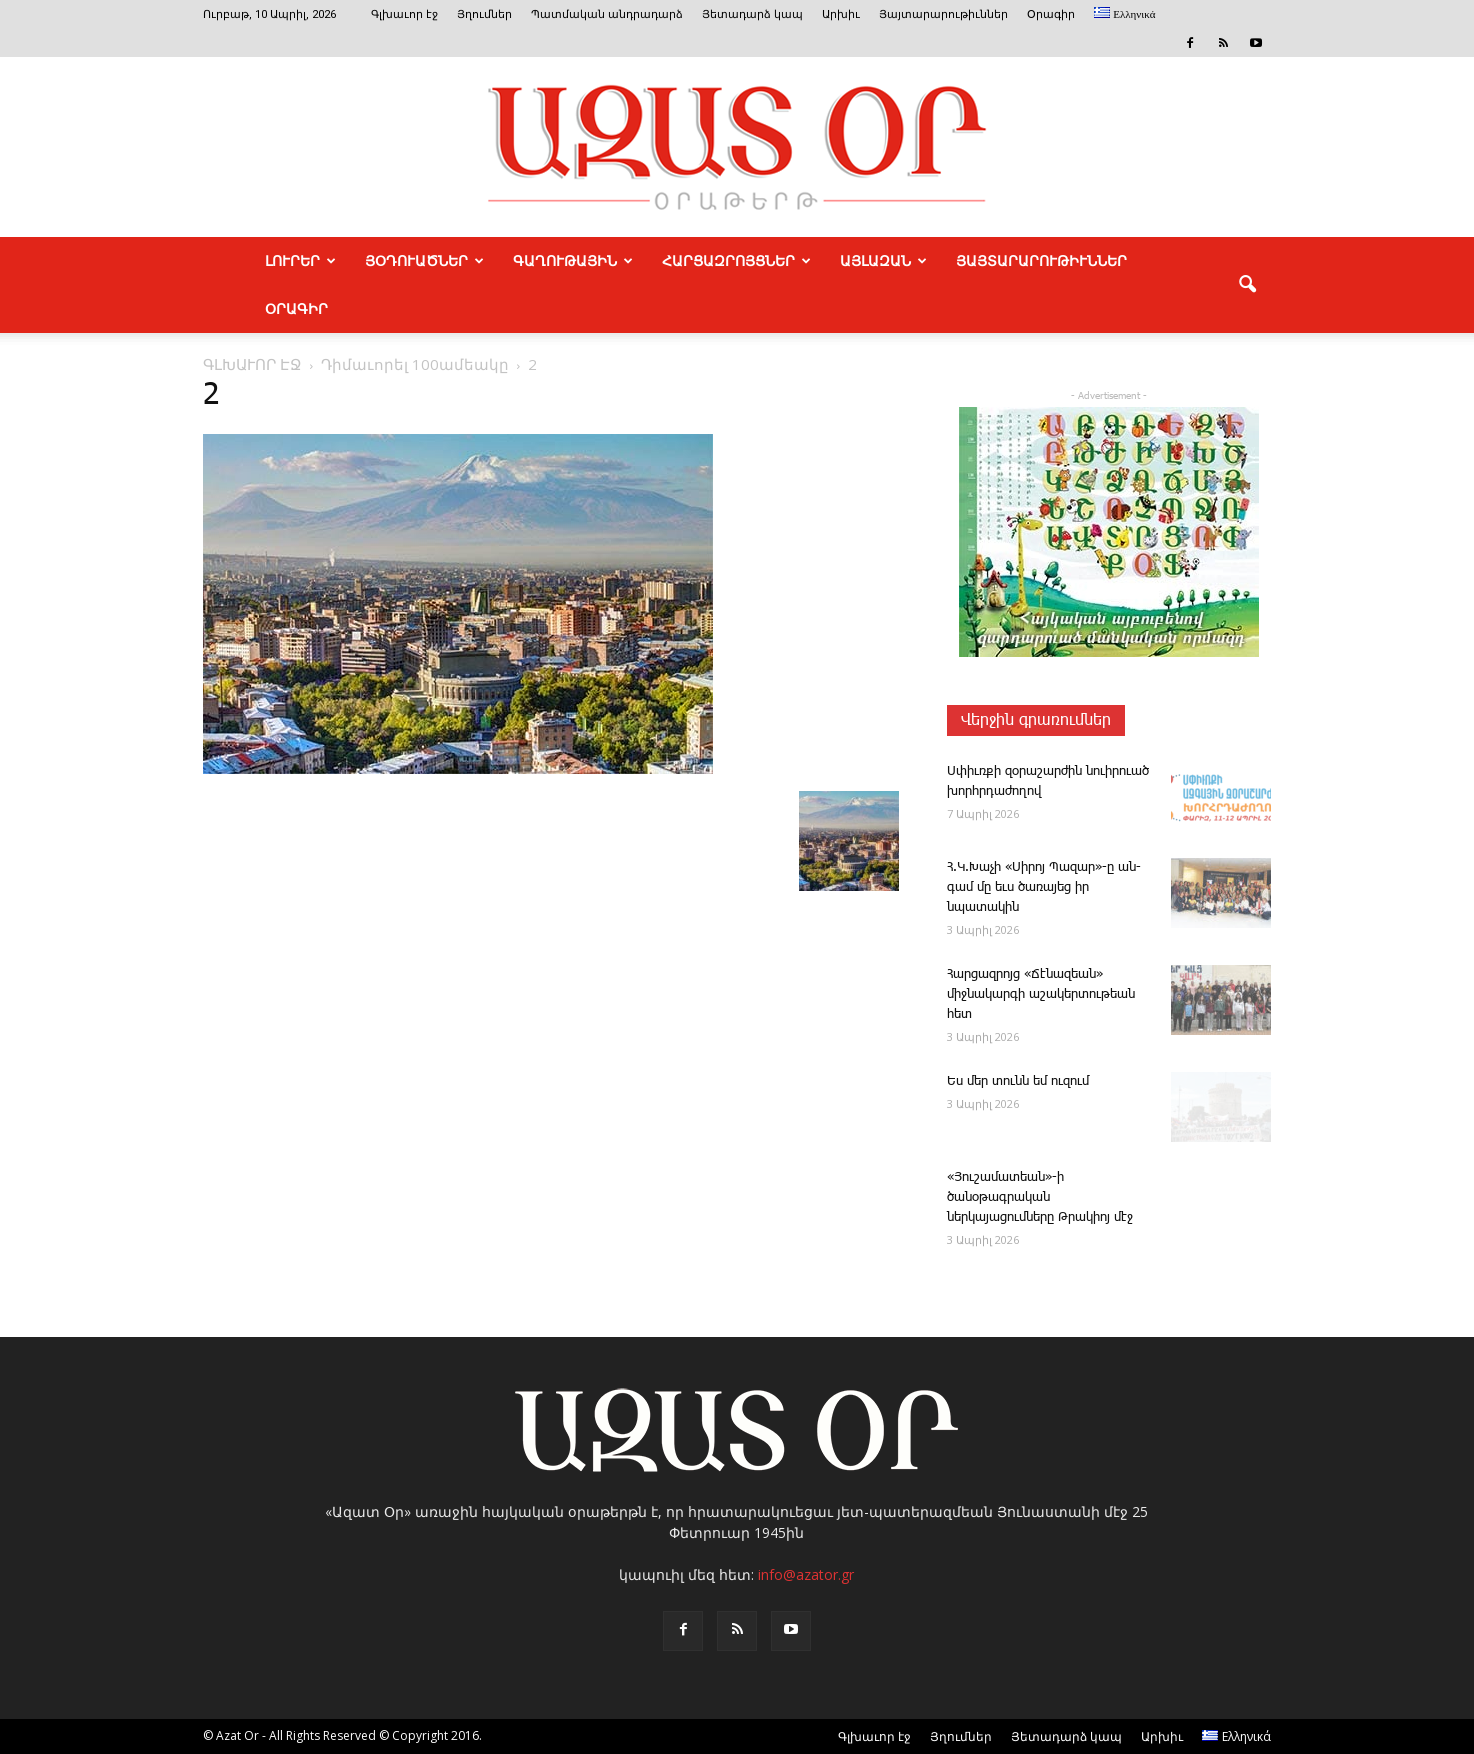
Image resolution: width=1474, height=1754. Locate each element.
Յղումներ (484, 14)
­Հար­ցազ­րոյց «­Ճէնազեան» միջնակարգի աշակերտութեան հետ (1041, 994)
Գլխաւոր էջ (404, 14)
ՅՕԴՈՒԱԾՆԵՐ (424, 261)
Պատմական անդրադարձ (607, 14)
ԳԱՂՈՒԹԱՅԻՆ (573, 261)
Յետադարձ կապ (752, 14)
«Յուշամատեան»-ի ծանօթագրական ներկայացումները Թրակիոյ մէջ (1040, 1197)
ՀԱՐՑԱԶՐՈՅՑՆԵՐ (736, 261)
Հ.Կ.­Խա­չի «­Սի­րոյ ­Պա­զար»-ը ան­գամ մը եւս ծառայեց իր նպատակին (1044, 887)
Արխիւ (841, 14)
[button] (1247, 285)
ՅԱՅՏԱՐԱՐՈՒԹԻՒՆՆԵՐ (1041, 261)
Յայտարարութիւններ (943, 14)
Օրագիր (1051, 14)
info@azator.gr (806, 1574)
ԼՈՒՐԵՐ (300, 261)
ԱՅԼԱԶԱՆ (883, 261)
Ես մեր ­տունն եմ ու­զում (1018, 1081)
